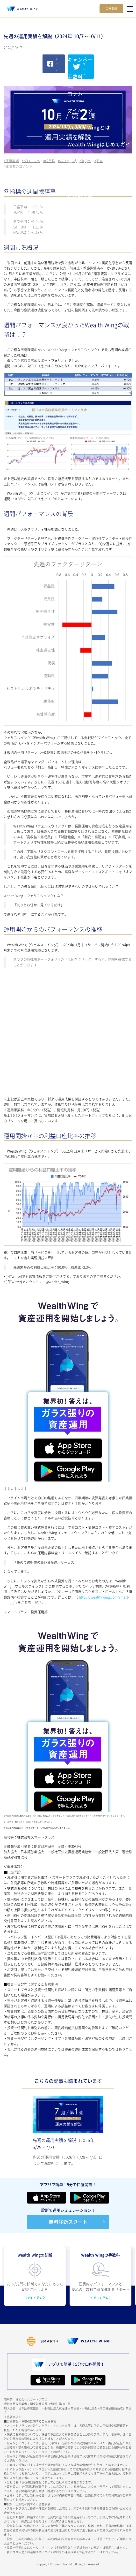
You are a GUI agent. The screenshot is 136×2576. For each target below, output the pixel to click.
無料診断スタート (68, 2221)
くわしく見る (34, 2297)
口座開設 (111, 8)
